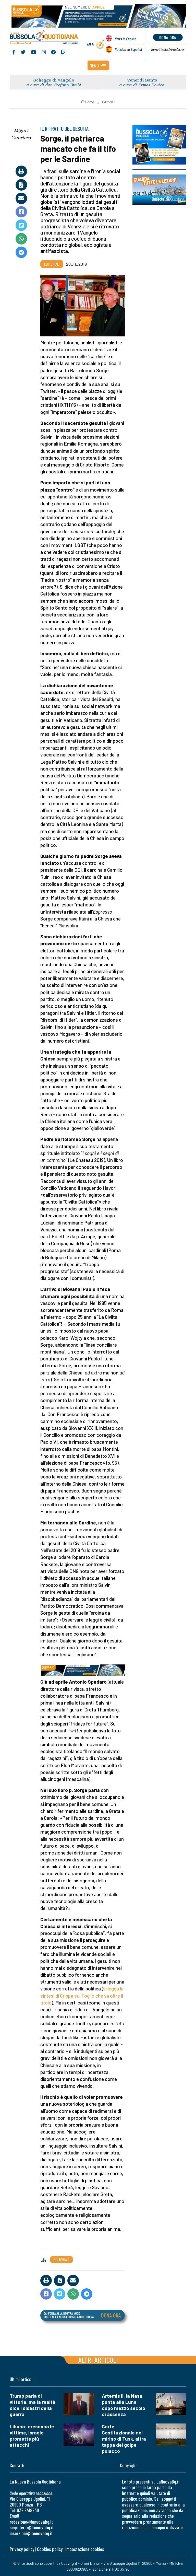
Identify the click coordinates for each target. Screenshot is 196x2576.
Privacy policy (22, 2549)
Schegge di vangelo (53, 80)
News (125, 38)
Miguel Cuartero (21, 134)
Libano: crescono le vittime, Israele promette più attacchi (32, 2435)
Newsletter (168, 49)
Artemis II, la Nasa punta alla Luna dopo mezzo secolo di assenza (123, 2405)
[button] (98, 65)
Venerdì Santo (142, 80)
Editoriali (108, 102)
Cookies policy (50, 2549)
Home (87, 102)
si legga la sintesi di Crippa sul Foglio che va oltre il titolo (82, 1995)
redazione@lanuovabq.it (31, 2522)
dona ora (167, 37)
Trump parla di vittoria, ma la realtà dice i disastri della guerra (32, 2405)
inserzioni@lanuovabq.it (31, 2533)
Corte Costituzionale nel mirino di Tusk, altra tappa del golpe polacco (124, 2438)
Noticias (128, 49)
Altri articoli (98, 2359)
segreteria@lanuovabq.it (32, 2527)
